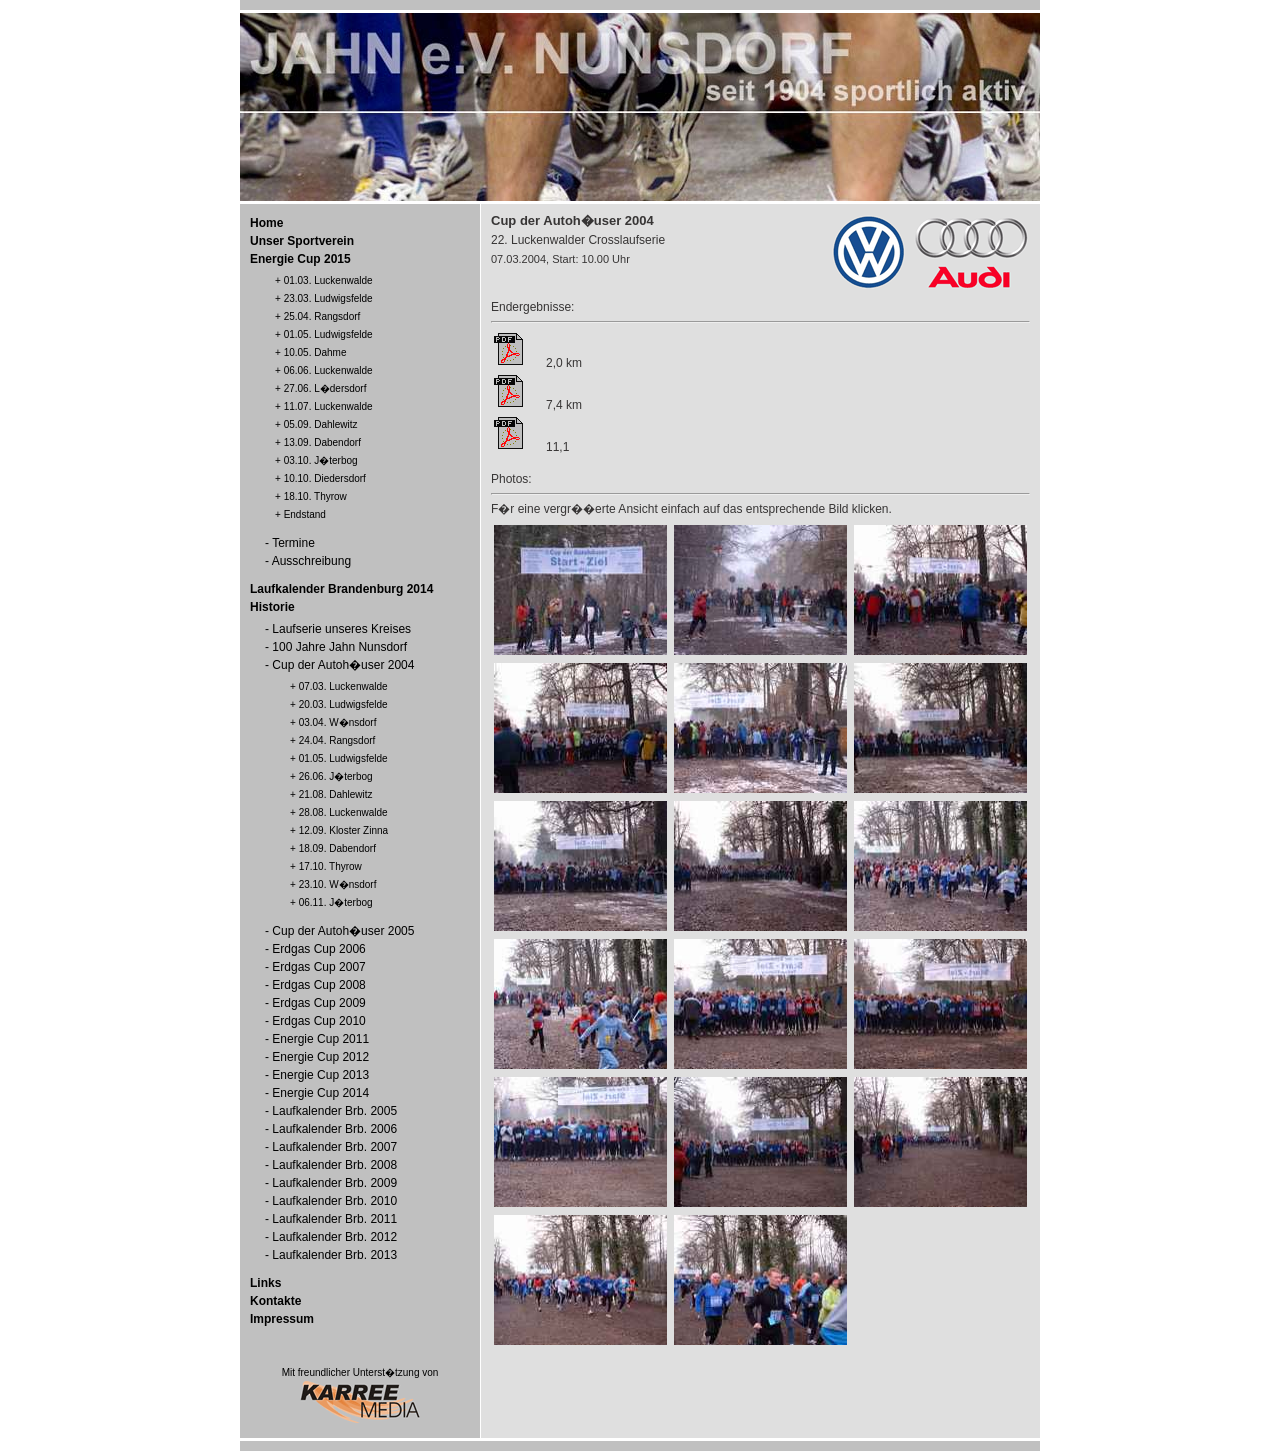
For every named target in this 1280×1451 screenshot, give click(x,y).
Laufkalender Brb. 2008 (334, 1165)
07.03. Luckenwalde (343, 686)
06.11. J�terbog (336, 902)
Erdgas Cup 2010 (318, 1021)
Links (265, 1283)
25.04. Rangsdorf (322, 316)
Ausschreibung (311, 561)
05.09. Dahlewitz (321, 424)
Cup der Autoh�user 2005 (343, 931)
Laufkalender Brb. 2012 (334, 1237)
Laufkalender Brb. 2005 (334, 1111)
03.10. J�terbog (321, 460)
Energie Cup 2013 (320, 1075)
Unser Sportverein (302, 241)
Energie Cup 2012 (320, 1057)
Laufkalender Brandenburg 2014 (341, 589)
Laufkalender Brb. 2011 (334, 1219)
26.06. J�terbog (336, 776)
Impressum (282, 1319)
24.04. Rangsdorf (337, 740)
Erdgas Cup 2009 (318, 1003)
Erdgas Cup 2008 (318, 985)
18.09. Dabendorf (337, 848)
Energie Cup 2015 (300, 259)
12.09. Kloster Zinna (344, 830)
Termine (293, 543)
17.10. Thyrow (330, 866)
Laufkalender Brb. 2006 (334, 1129)
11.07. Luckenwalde (328, 406)
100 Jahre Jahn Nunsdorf (339, 647)
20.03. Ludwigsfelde (343, 704)
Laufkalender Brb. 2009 (334, 1183)
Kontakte (275, 1301)
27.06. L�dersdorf (325, 388)
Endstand (305, 514)
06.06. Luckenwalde (328, 370)
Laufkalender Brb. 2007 (334, 1147)
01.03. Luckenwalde (328, 280)
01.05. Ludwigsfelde (328, 334)
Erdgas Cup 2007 (318, 967)
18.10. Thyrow (315, 496)
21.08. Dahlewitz (336, 794)
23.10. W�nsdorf (338, 884)
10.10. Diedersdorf (325, 478)
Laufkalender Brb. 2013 (334, 1255)
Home (266, 223)
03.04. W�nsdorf (338, 722)
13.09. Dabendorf (322, 442)
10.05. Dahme (315, 352)
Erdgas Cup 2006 (318, 949)
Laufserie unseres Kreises (341, 629)
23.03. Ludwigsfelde (328, 298)
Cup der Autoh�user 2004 (343, 665)
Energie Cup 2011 (320, 1039)
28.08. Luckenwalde (343, 812)
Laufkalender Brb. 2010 (334, 1201)
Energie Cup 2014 (320, 1093)
